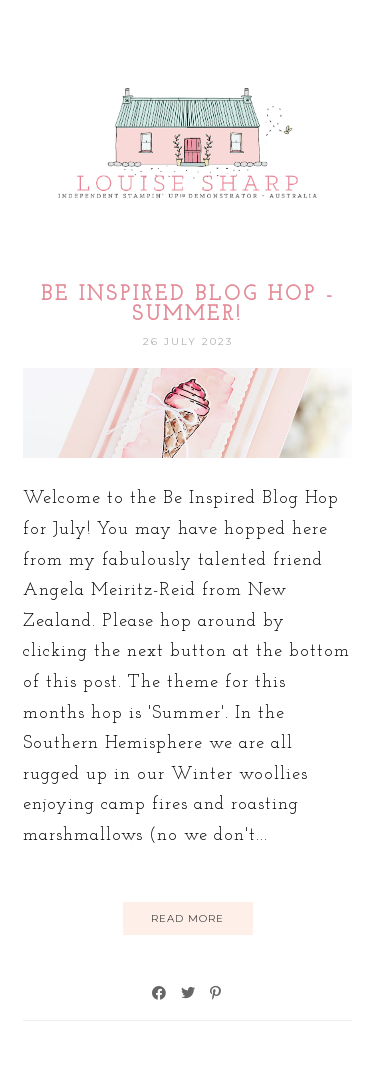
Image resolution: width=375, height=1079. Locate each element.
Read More (187, 918)
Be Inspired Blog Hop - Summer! (188, 305)
